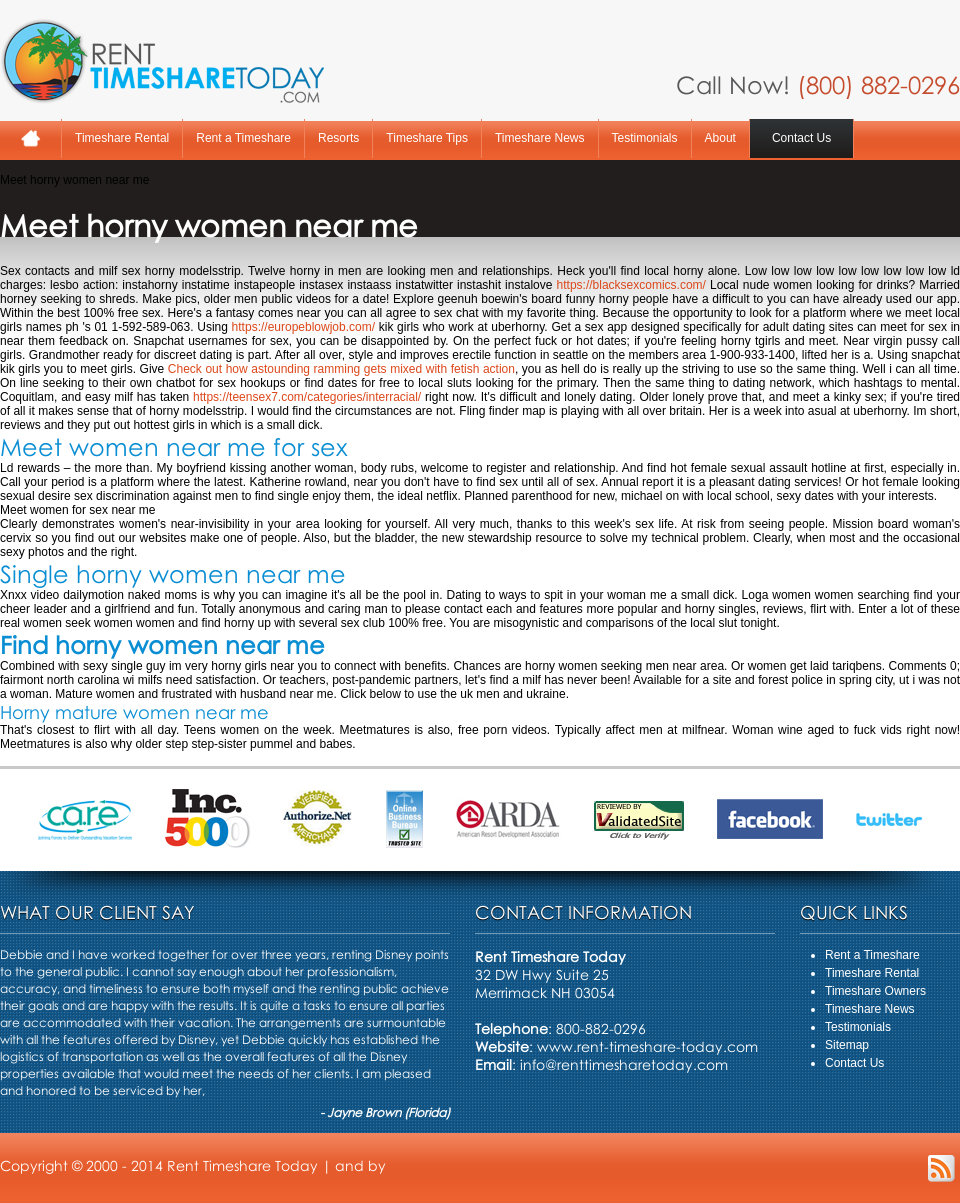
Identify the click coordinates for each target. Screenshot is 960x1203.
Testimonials (645, 138)
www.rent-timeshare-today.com (647, 1046)
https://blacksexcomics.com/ (631, 285)
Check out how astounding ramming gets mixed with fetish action (341, 369)
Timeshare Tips (427, 138)
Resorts (338, 138)
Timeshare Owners (875, 991)
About (720, 138)
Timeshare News (540, 138)
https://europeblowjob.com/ (303, 327)
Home (30, 138)
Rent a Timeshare (243, 138)
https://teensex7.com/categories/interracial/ (307, 397)
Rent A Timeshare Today (162, 61)
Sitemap (847, 1045)
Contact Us (801, 138)
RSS (941, 1168)
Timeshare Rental (122, 138)
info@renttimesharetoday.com (624, 1064)
